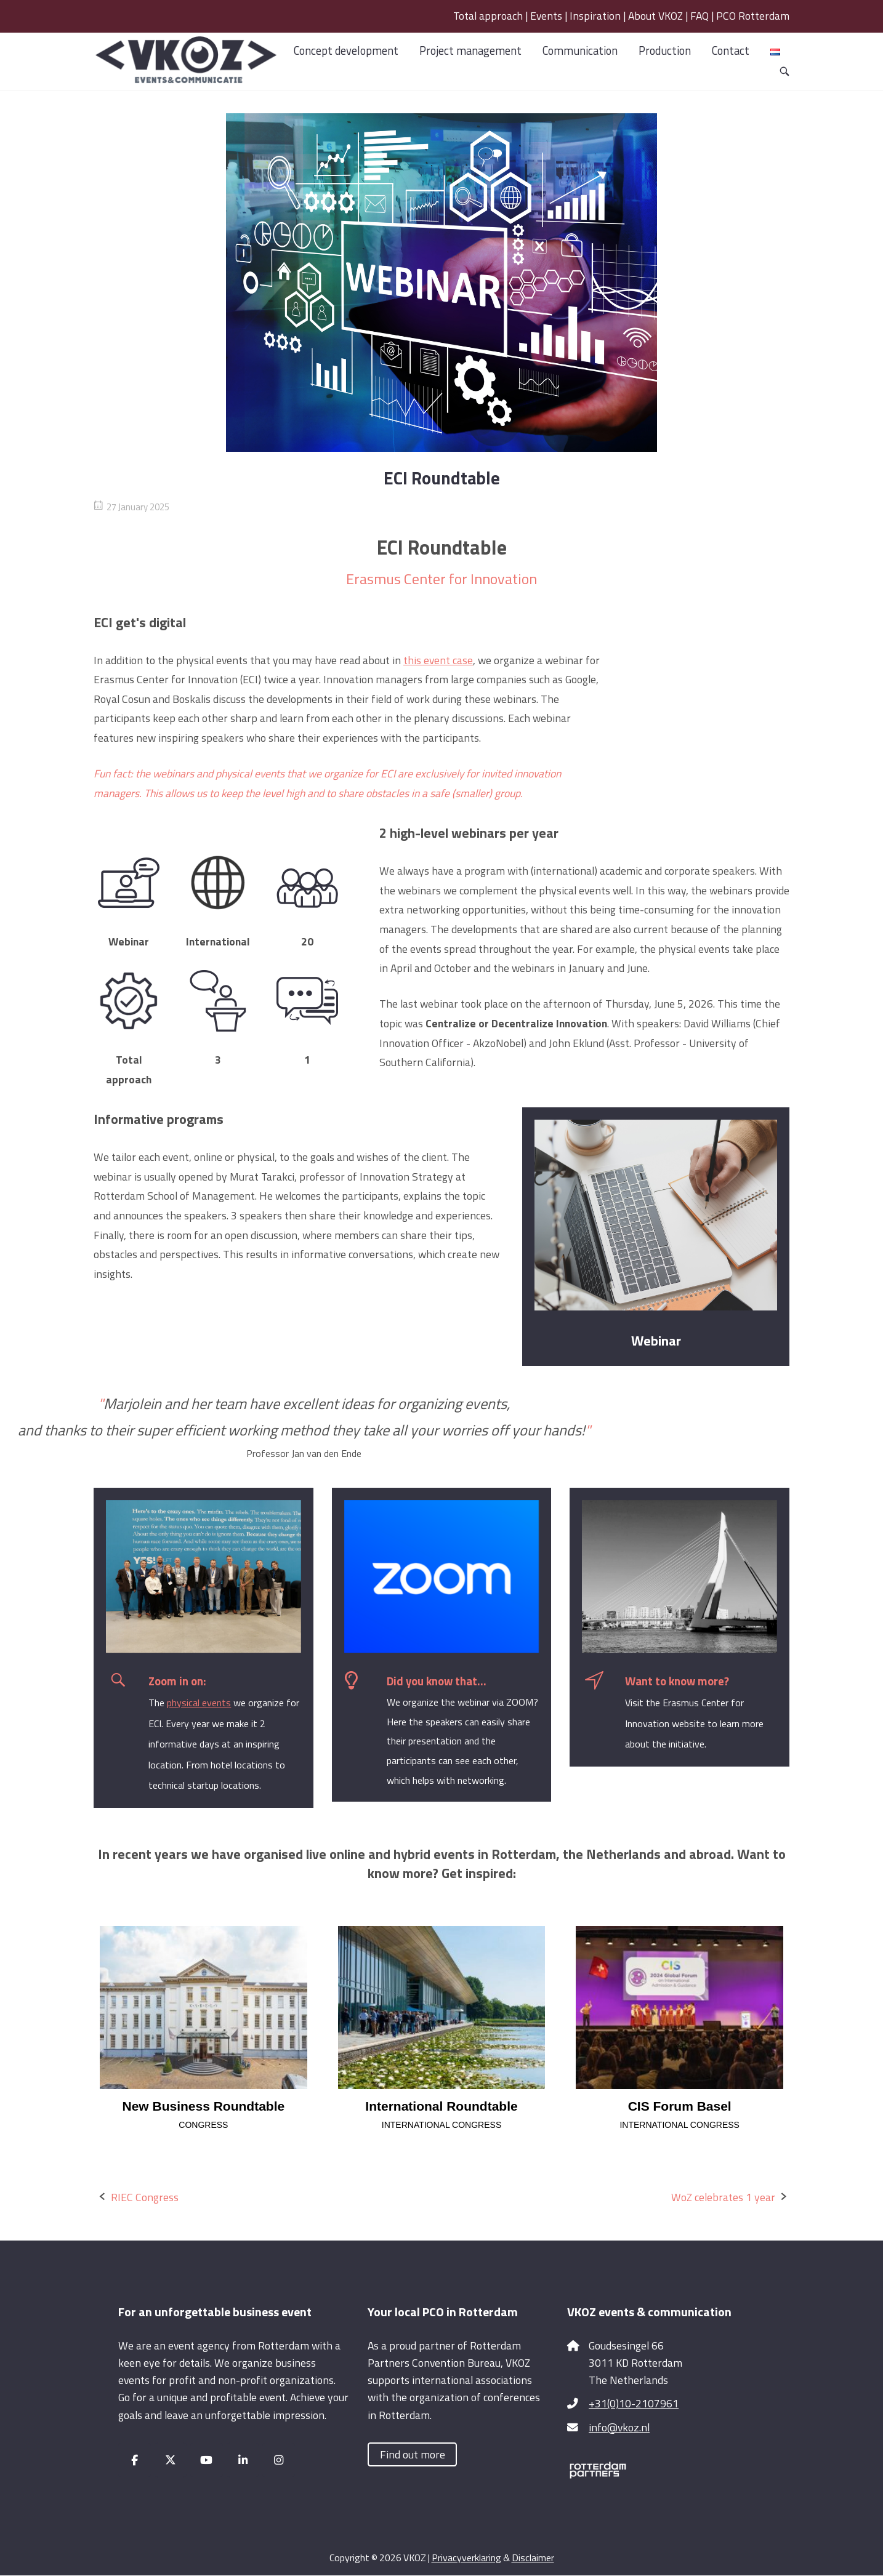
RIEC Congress (145, 2197)
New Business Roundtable (203, 2106)
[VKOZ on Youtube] (206, 2460)
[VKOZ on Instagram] (278, 2460)
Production (665, 50)
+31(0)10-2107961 (634, 2403)
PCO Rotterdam (752, 15)
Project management (470, 50)
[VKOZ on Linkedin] (243, 2460)
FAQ (699, 15)
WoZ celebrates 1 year (723, 2197)
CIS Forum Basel (680, 2106)
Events (546, 15)
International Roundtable (441, 2106)
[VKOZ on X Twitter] (171, 2460)
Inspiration (595, 15)
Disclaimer (533, 2557)
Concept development (346, 50)
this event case (438, 660)
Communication (580, 50)
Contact (730, 50)
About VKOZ (655, 15)
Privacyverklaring (466, 2557)
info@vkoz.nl (619, 2427)
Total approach (488, 15)
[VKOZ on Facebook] (134, 2460)
